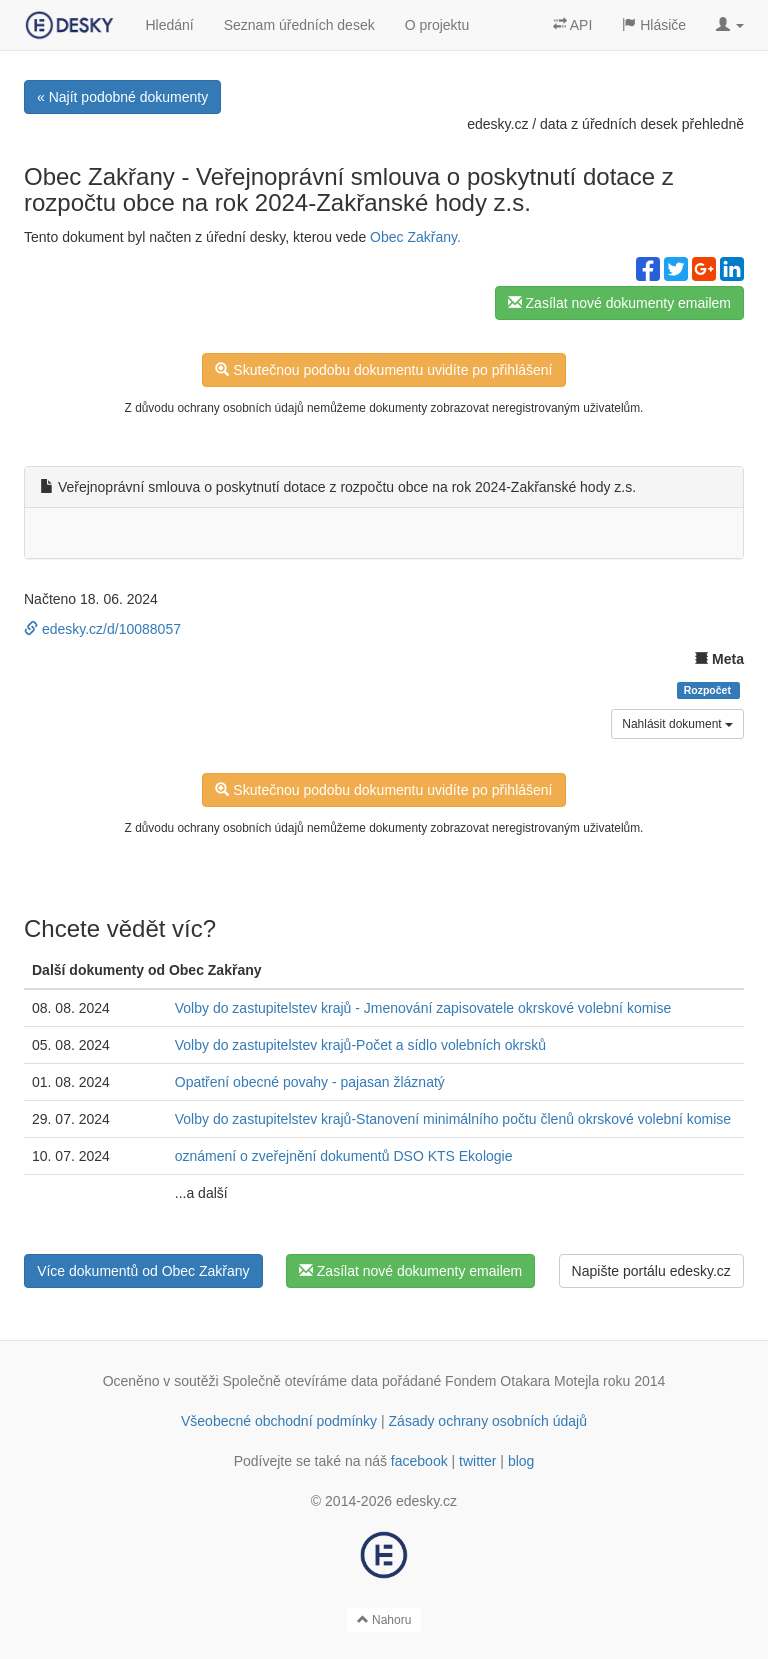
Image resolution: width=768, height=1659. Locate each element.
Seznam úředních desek (299, 25)
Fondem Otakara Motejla (522, 1381)
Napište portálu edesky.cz (651, 1271)
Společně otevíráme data (301, 1381)
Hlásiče (654, 25)
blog (521, 1461)
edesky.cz (497, 124)
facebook (419, 1461)
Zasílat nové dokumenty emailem (619, 303)
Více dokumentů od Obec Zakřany (143, 1271)
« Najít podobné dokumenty (122, 97)
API (573, 25)
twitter (477, 1461)
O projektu (437, 25)
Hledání (169, 25)
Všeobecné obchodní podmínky (279, 1421)
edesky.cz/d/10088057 (102, 629)
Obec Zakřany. (415, 237)
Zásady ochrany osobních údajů (488, 1421)
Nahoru (384, 1620)
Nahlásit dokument (677, 724)
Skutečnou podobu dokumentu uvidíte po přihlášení (383, 370)
